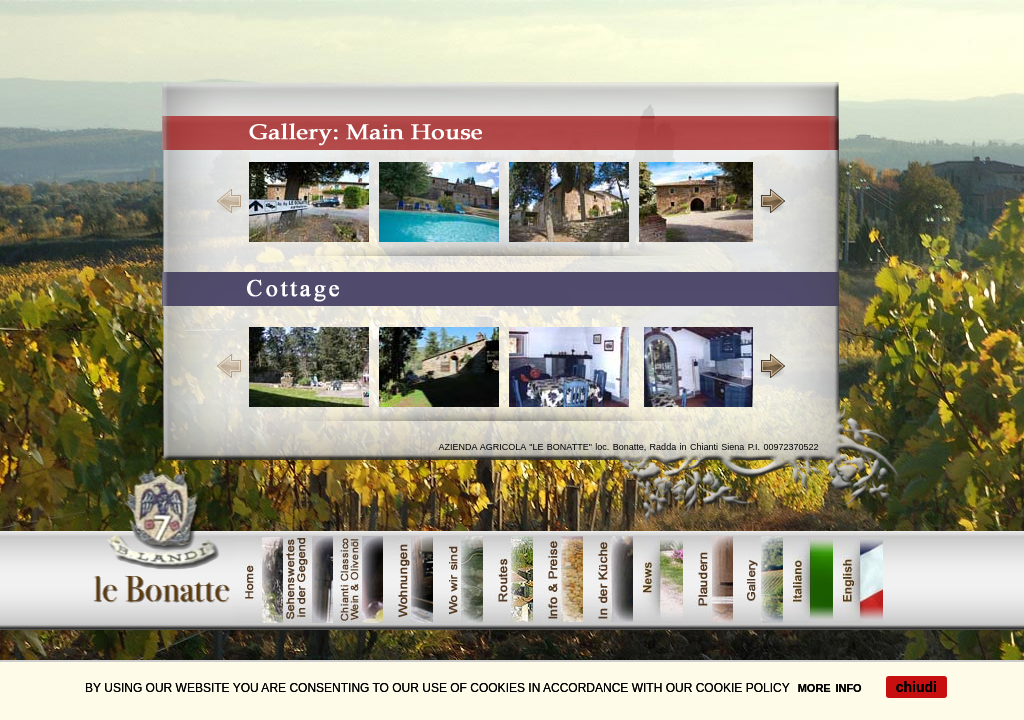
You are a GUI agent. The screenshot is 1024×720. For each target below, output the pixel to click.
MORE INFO (830, 688)
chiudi (916, 687)
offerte (858, 579)
